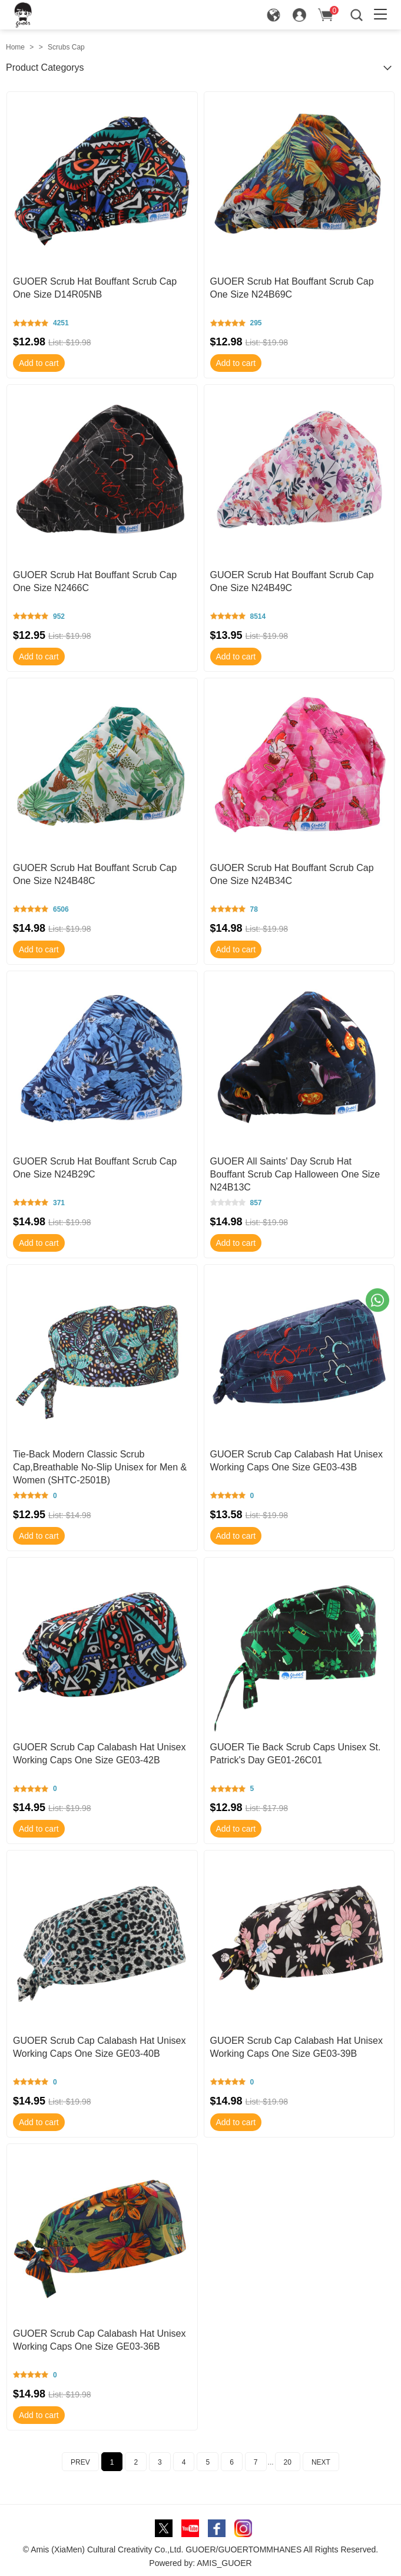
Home (15, 47)
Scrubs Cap (66, 47)
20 (287, 2462)
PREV (80, 2462)
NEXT (320, 2462)
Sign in (307, 18)
